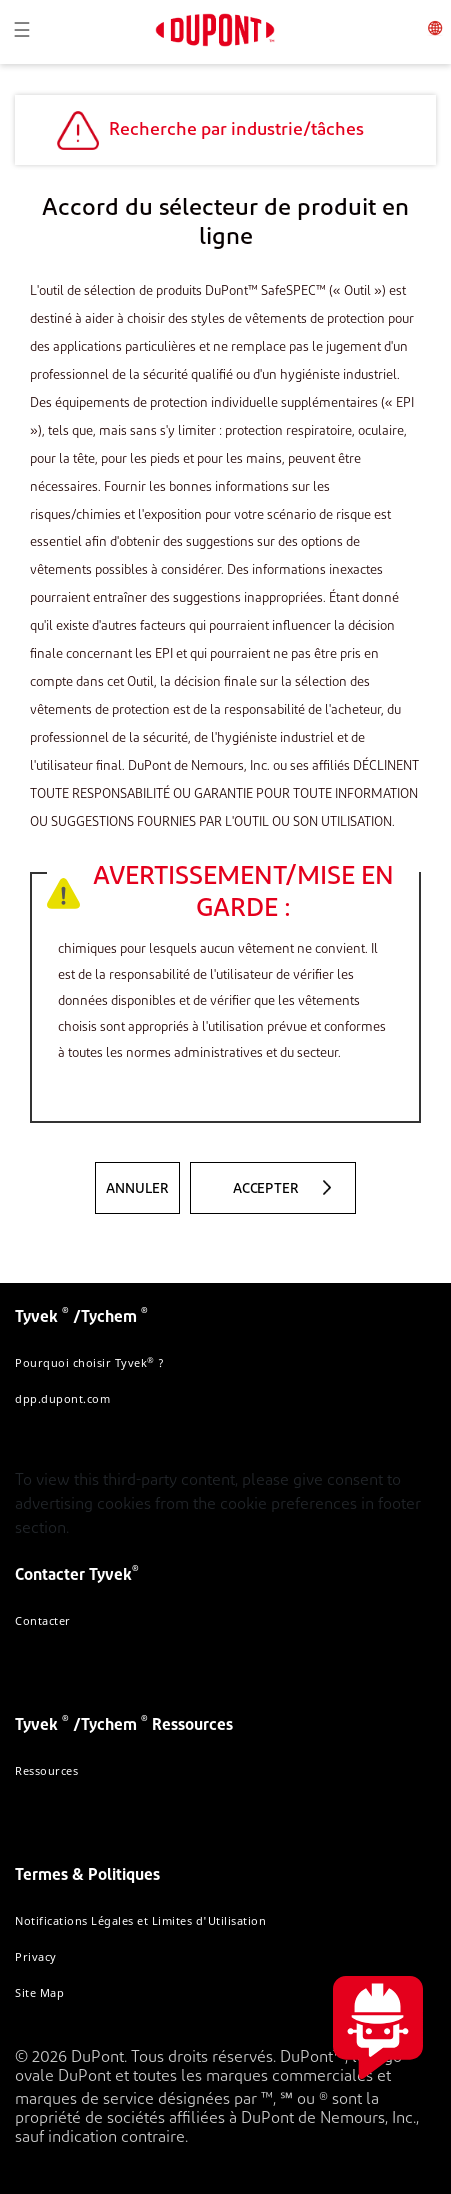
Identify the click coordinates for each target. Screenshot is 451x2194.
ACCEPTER (265, 1189)
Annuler (137, 1189)
